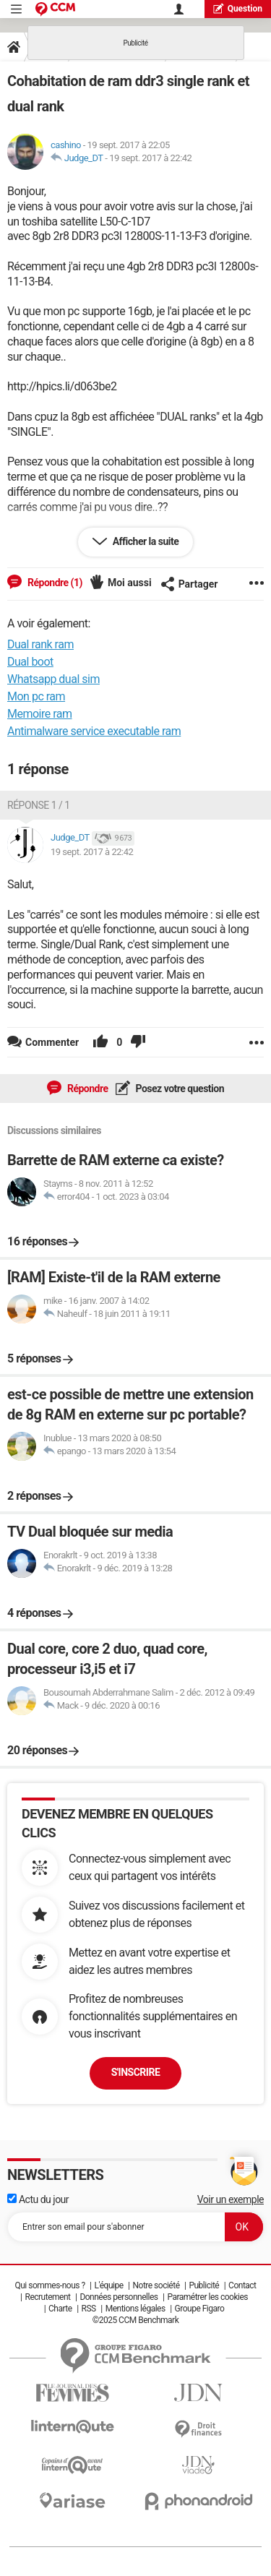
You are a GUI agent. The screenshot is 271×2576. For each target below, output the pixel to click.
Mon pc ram (36, 696)
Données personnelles (118, 2297)
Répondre (86, 1088)
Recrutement (48, 2297)
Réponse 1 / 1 (38, 805)
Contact (242, 2285)
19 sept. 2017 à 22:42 (150, 158)
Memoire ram (39, 714)
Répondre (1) (53, 582)
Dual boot (30, 662)
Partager (189, 584)
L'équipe (109, 2285)
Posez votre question (179, 1088)
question (237, 8)
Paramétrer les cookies (207, 2297)
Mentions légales (135, 2309)
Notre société (155, 2285)
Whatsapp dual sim (53, 679)
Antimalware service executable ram (94, 731)
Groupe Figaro (200, 2309)
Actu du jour (38, 2199)
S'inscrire (135, 2072)
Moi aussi (130, 582)
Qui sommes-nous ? (49, 2285)
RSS (89, 2309)
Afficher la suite (145, 541)
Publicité (204, 2285)
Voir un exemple (230, 2199)
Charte (60, 2309)
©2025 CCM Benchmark (136, 2320)
